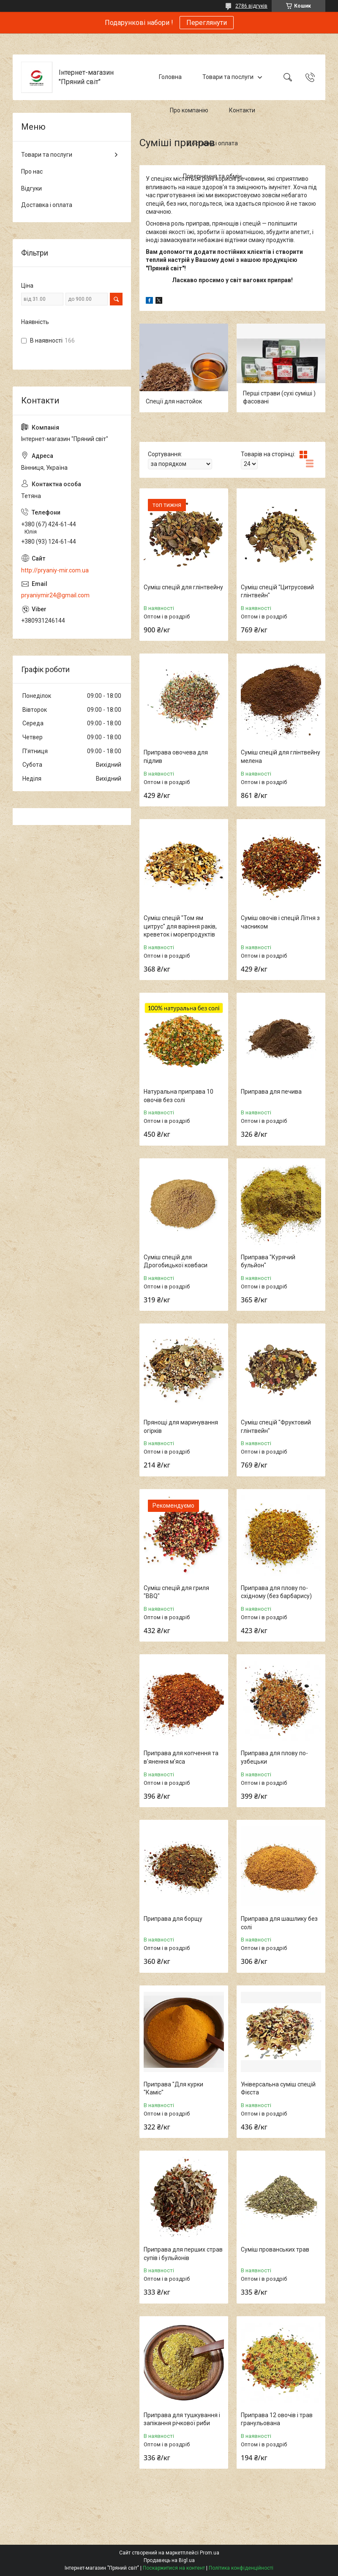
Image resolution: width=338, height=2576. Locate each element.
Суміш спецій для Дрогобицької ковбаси (175, 1261)
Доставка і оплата (212, 143)
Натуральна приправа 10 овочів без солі (178, 1095)
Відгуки (31, 188)
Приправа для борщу (173, 1918)
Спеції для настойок (174, 401)
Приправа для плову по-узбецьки (274, 1757)
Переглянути (206, 23)
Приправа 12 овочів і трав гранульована (277, 2419)
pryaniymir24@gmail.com (55, 595)
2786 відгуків (251, 6)
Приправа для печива (271, 1091)
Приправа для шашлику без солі (279, 1923)
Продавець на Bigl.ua (169, 2560)
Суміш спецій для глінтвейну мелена (280, 756)
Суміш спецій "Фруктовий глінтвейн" (276, 1426)
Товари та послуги (228, 77)
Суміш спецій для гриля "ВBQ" (176, 1592)
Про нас (32, 171)
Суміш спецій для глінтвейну (183, 587)
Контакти (242, 110)
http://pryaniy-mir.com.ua (55, 570)
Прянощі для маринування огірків (181, 1426)
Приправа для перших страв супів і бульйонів (183, 2253)
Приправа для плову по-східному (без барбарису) (276, 1592)
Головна (170, 77)
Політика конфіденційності (241, 2568)
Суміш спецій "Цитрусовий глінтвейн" (277, 591)
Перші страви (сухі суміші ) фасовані (279, 397)
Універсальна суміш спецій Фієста (278, 2088)
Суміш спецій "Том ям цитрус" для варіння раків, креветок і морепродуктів (180, 926)
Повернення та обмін (212, 176)
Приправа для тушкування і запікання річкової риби (182, 2419)
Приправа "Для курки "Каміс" (173, 2088)
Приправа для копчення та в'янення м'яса (181, 1757)
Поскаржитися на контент (174, 2568)
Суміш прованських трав (275, 2249)
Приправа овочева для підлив (176, 756)
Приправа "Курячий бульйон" (268, 1261)
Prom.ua (209, 2553)
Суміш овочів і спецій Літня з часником (280, 922)
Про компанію (189, 110)
